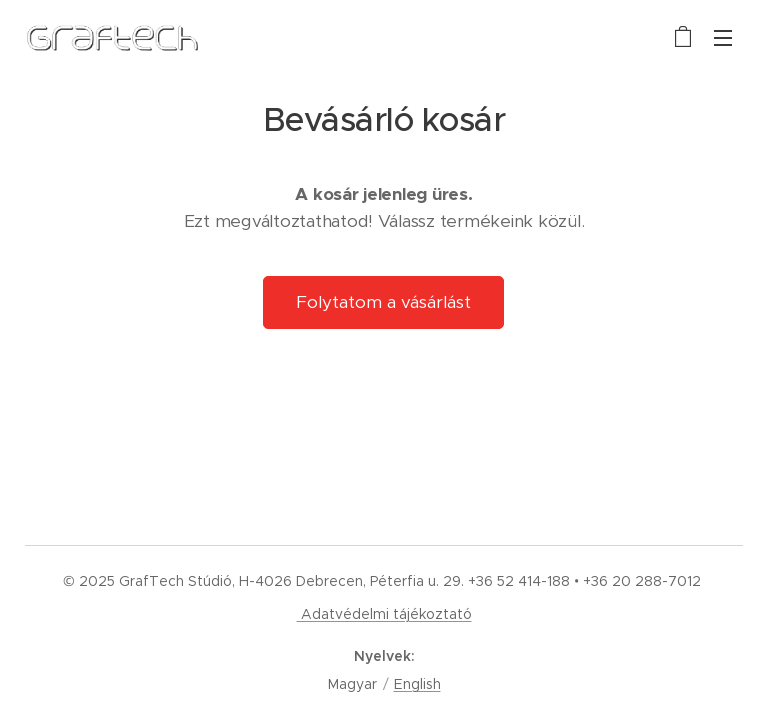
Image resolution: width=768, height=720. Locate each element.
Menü (723, 38)
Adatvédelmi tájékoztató (384, 614)
